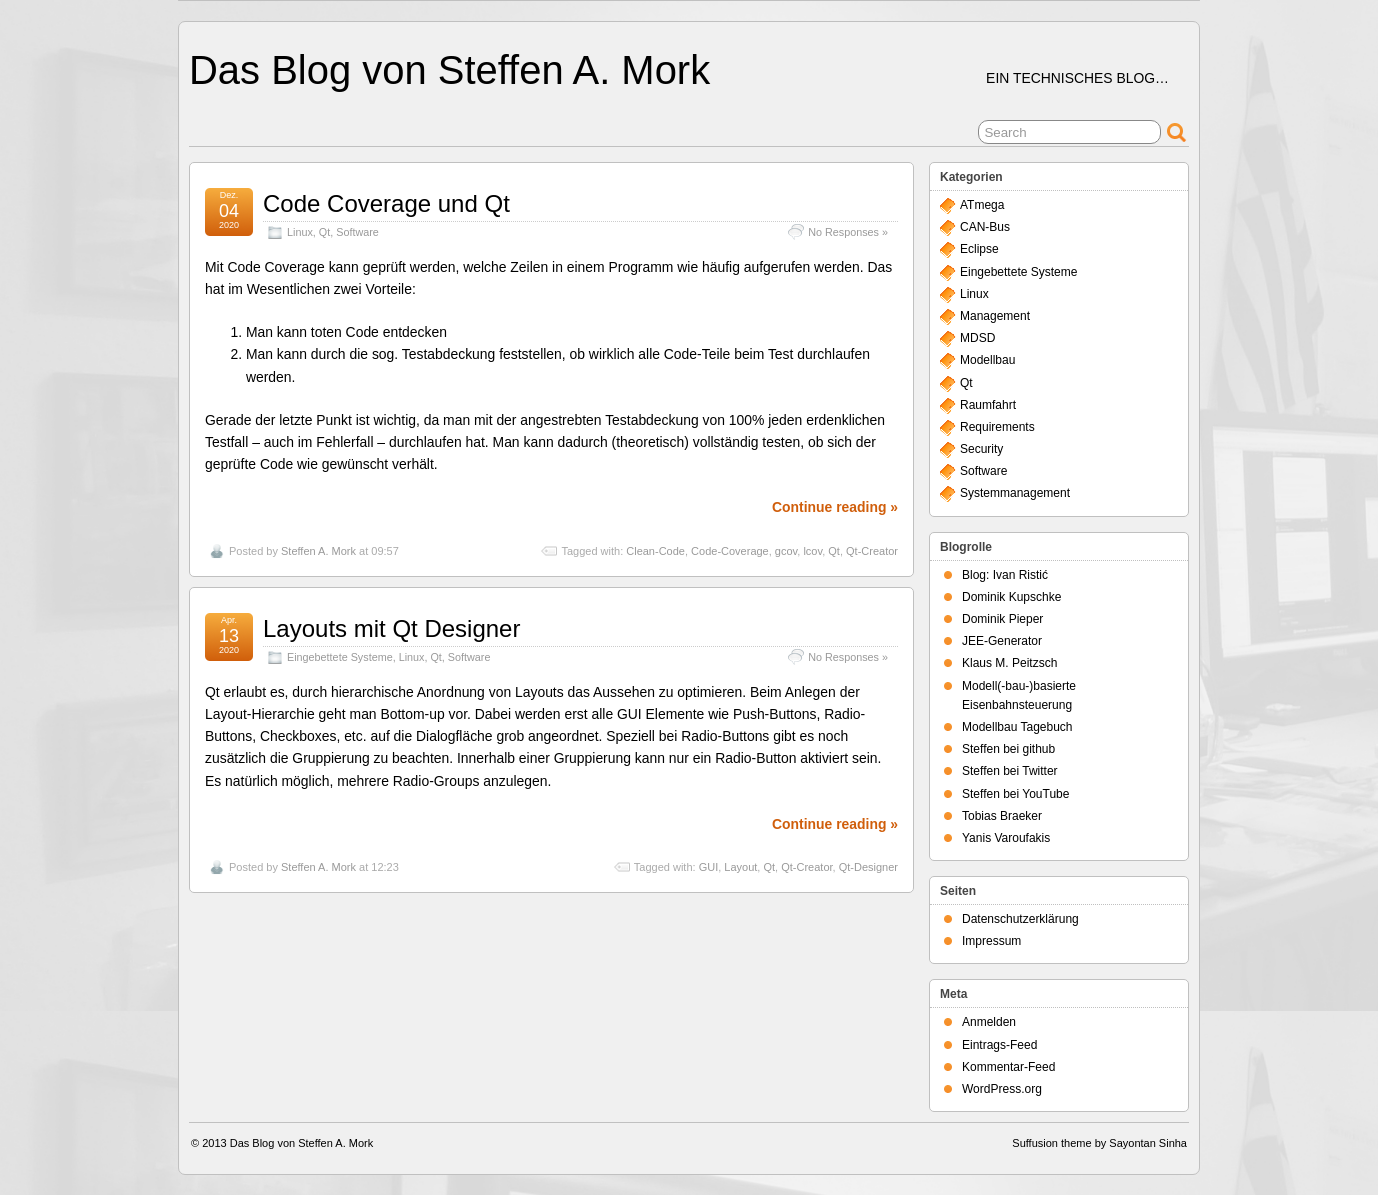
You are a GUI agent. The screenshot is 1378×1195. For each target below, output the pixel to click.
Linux (300, 232)
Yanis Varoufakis (1006, 838)
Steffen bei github (1008, 749)
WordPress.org (1002, 1089)
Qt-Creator (872, 551)
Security (981, 449)
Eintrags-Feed (999, 1045)
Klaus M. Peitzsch (1009, 663)
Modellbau (987, 360)
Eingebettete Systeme (340, 657)
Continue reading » (835, 507)
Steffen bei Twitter (1010, 771)
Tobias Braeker (1002, 816)
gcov (786, 551)
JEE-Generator (1002, 641)
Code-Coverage (730, 551)
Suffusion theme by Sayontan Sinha (1099, 1143)
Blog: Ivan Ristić (1005, 575)
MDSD (977, 338)
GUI (709, 867)
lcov (812, 551)
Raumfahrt (988, 405)
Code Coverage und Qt (386, 203)
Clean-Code (655, 551)
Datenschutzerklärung (1020, 919)
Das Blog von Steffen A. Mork (449, 70)
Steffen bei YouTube (1015, 794)
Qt (324, 232)
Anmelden (989, 1022)
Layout (740, 867)
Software (357, 232)
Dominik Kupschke (1011, 597)
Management (995, 316)
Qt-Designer (868, 867)
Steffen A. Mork (318, 551)
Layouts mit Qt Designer (391, 628)
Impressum (991, 941)
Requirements (997, 427)
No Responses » (848, 232)
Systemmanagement (1015, 493)
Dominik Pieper (1002, 619)
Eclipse (979, 249)
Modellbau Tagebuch (1017, 727)
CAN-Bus (985, 227)
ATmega (982, 205)
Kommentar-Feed (1008, 1067)
